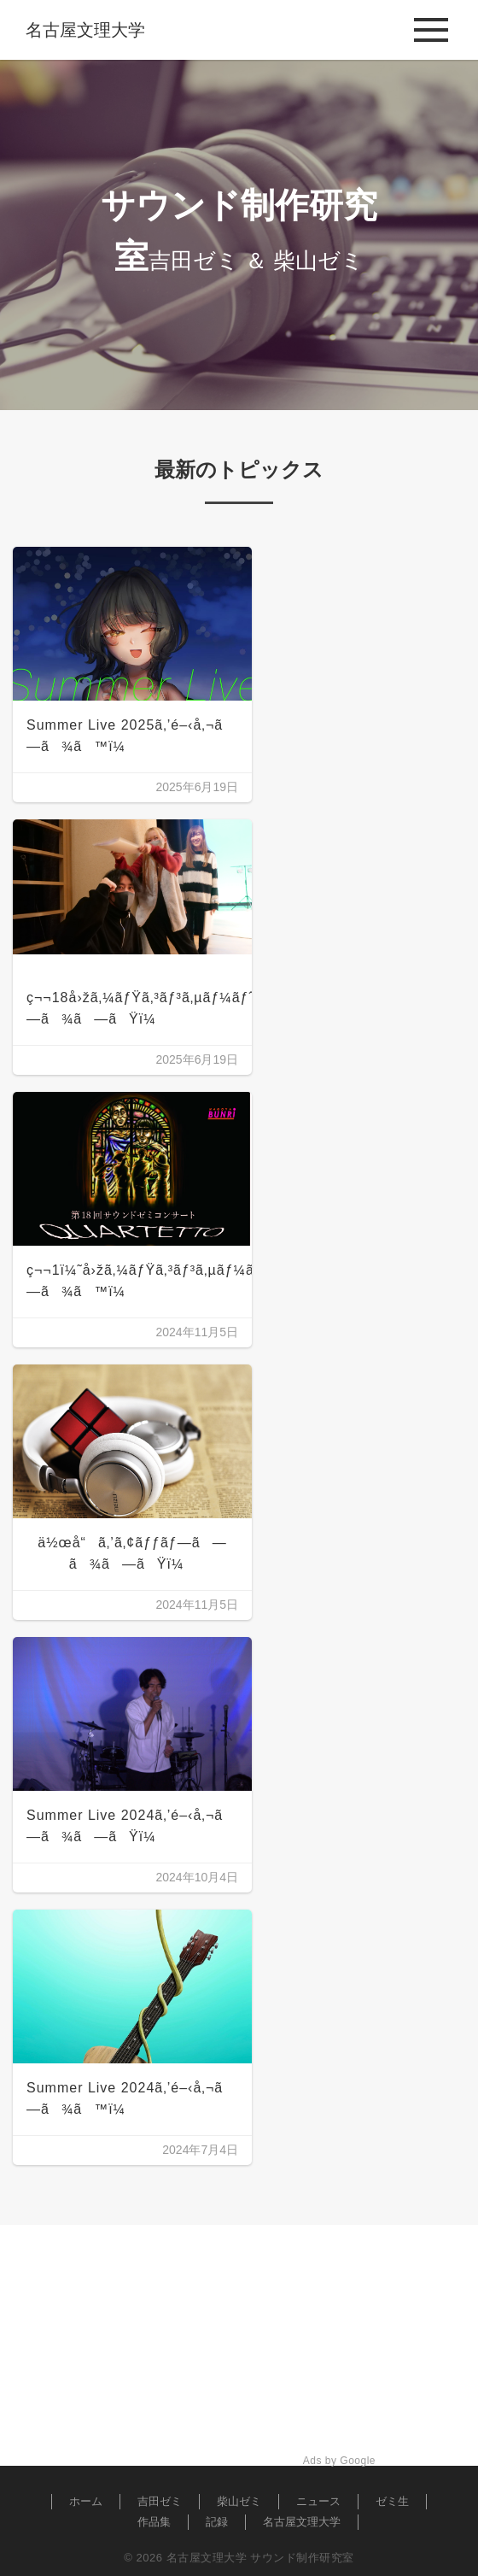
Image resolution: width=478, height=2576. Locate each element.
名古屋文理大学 (302, 2521)
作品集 (154, 2521)
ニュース (318, 2501)
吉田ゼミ (159, 2501)
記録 (217, 2521)
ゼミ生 (392, 2501)
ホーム (85, 2501)
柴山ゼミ (239, 2501)
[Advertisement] (239, 2345)
